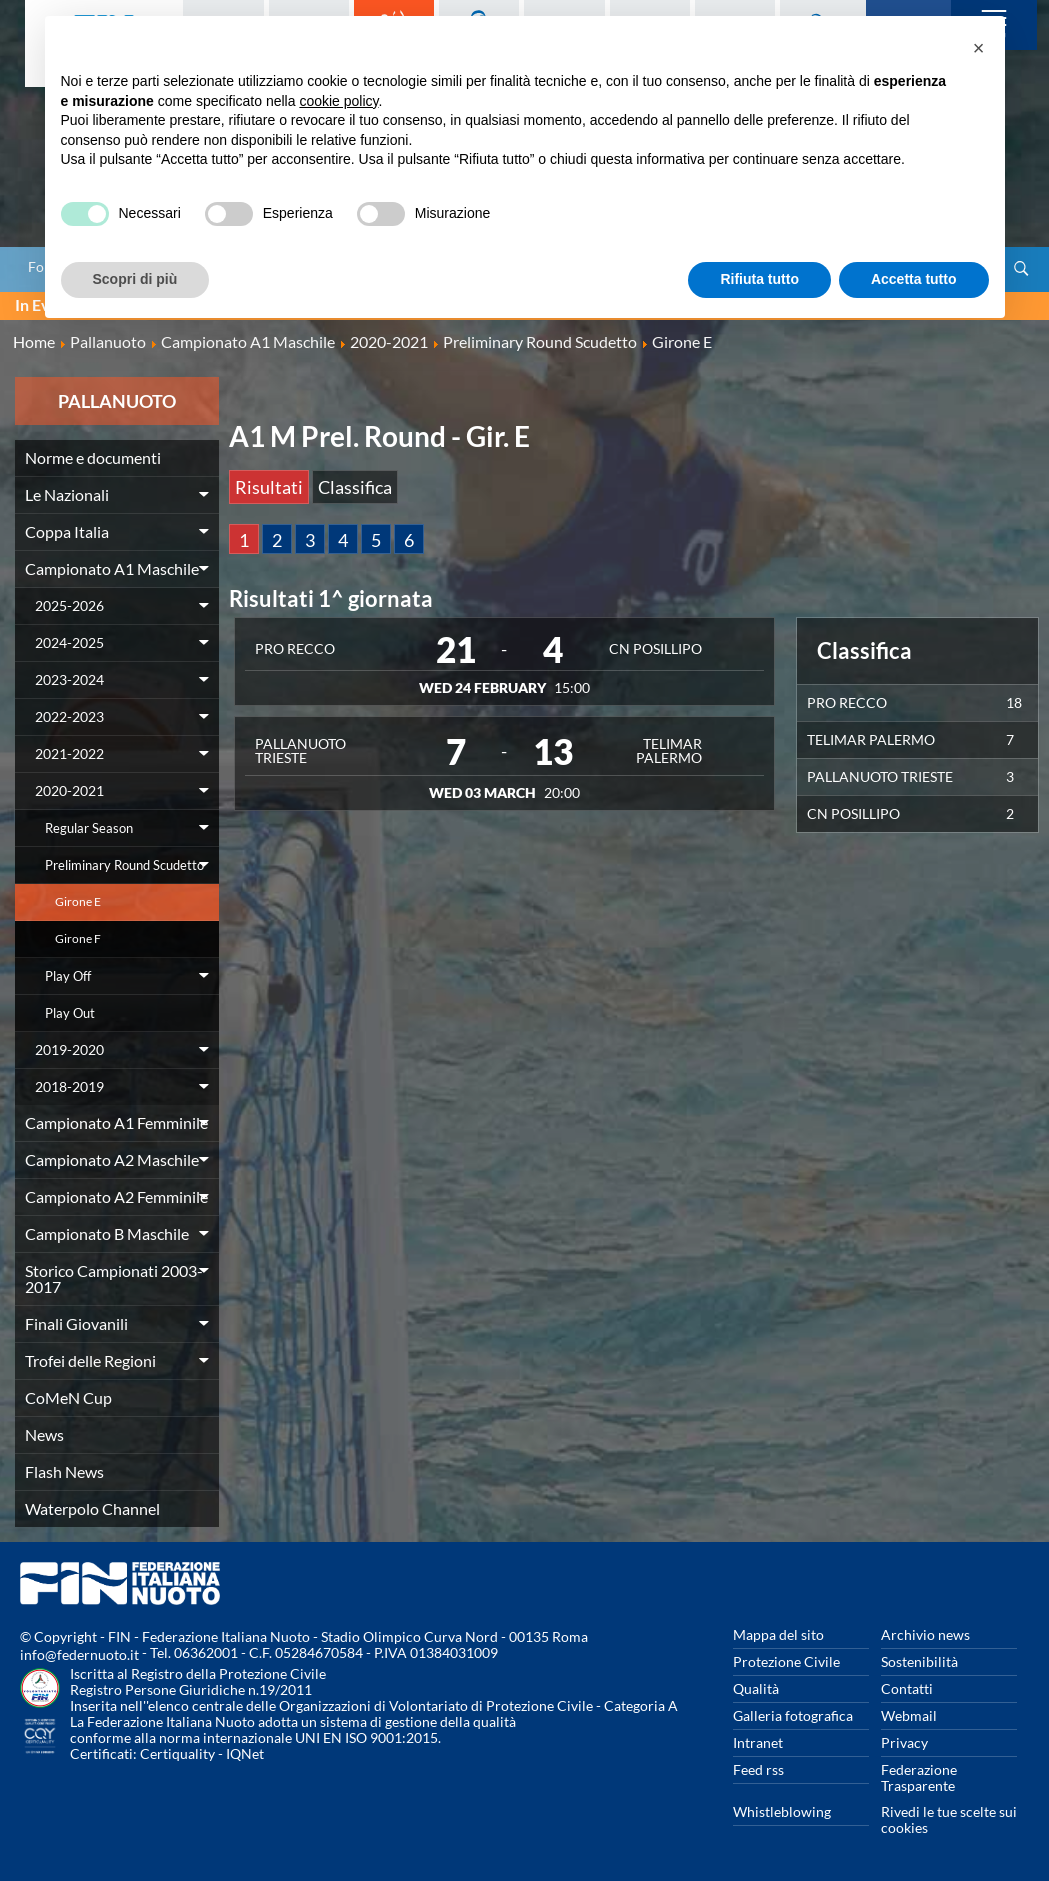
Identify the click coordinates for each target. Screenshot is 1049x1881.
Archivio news (925, 1634)
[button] (979, 48)
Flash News (64, 1471)
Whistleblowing (782, 1811)
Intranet (758, 1742)
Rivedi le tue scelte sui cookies (949, 1819)
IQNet (245, 1753)
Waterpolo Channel (92, 1508)
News (44, 1434)
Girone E (78, 901)
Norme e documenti (93, 457)
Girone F (78, 938)
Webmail (909, 1715)
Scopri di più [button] (135, 279)
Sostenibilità (919, 1661)
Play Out (70, 1013)
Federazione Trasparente (919, 1777)
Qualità (756, 1688)
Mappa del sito (778, 1634)
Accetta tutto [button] (914, 279)
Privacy (904, 1742)
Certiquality (177, 1753)
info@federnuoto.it (79, 1654)
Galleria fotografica (793, 1715)
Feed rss (758, 1769)
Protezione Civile (786, 1661)
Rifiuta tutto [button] (759, 279)
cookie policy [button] (338, 101)
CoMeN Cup (68, 1397)
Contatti (907, 1688)
